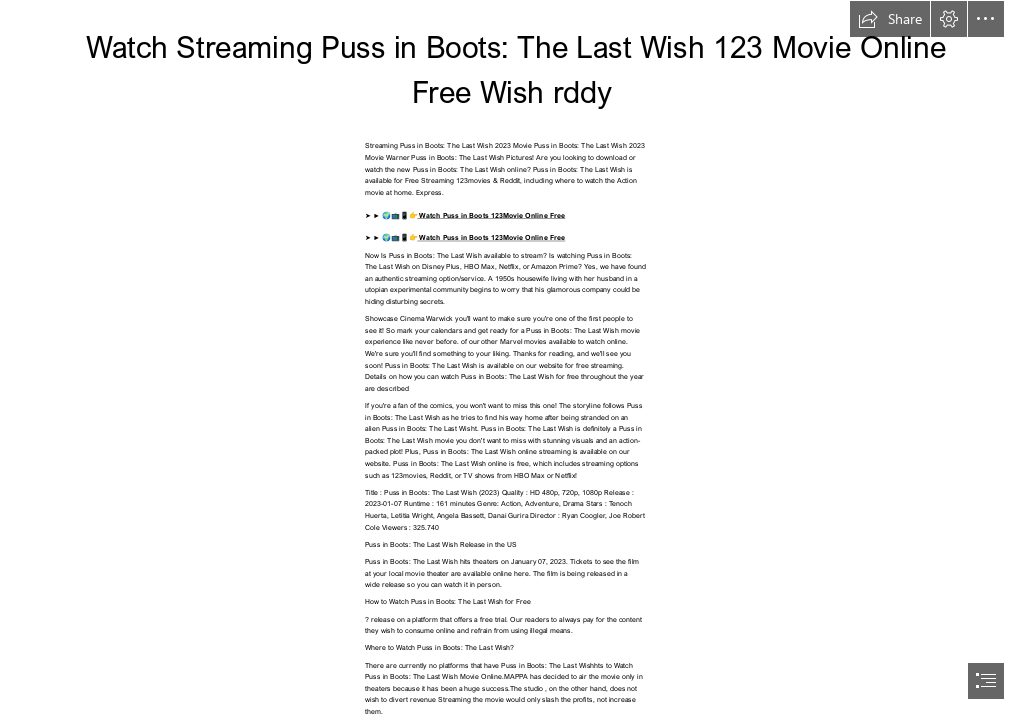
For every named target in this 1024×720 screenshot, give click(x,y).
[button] (890, 19)
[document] (512, 360)
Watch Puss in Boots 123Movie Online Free (491, 214)
